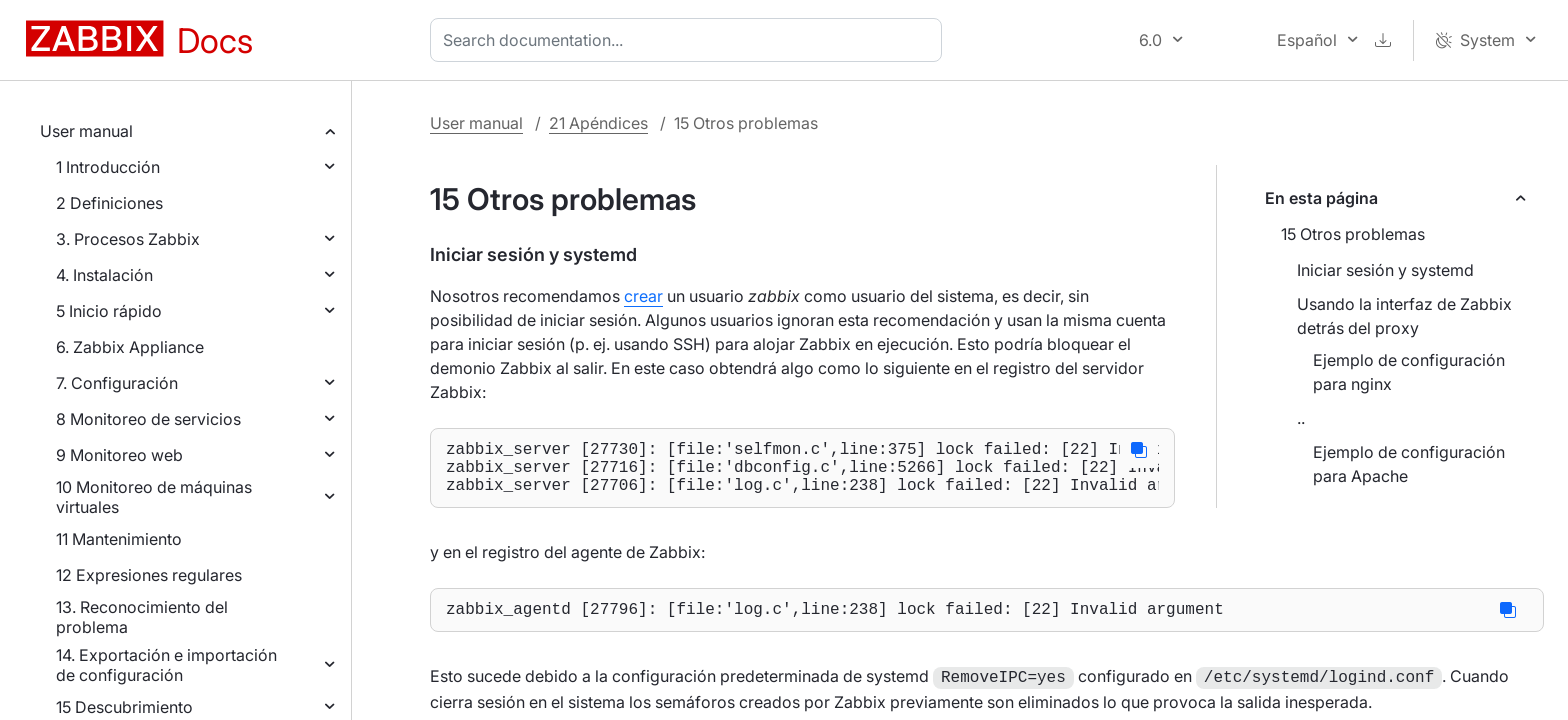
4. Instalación (104, 275)
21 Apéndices (598, 123)
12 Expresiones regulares (149, 575)
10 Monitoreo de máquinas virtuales (154, 497)
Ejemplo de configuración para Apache (1409, 464)
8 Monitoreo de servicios (148, 419)
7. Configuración (117, 383)
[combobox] (690, 40)
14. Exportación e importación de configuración (166, 665)
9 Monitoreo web (119, 455)
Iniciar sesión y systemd (1385, 270)
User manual (86, 131)
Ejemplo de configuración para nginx (1409, 372)
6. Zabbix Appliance (130, 347)
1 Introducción (108, 167)
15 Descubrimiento (124, 707)
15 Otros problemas (1353, 234)
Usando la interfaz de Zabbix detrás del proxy (1404, 316)
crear (643, 296)
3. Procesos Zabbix (128, 239)
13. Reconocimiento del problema (142, 617)
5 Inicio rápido (109, 311)
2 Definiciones (109, 203)
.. (1301, 418)
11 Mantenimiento (119, 539)
